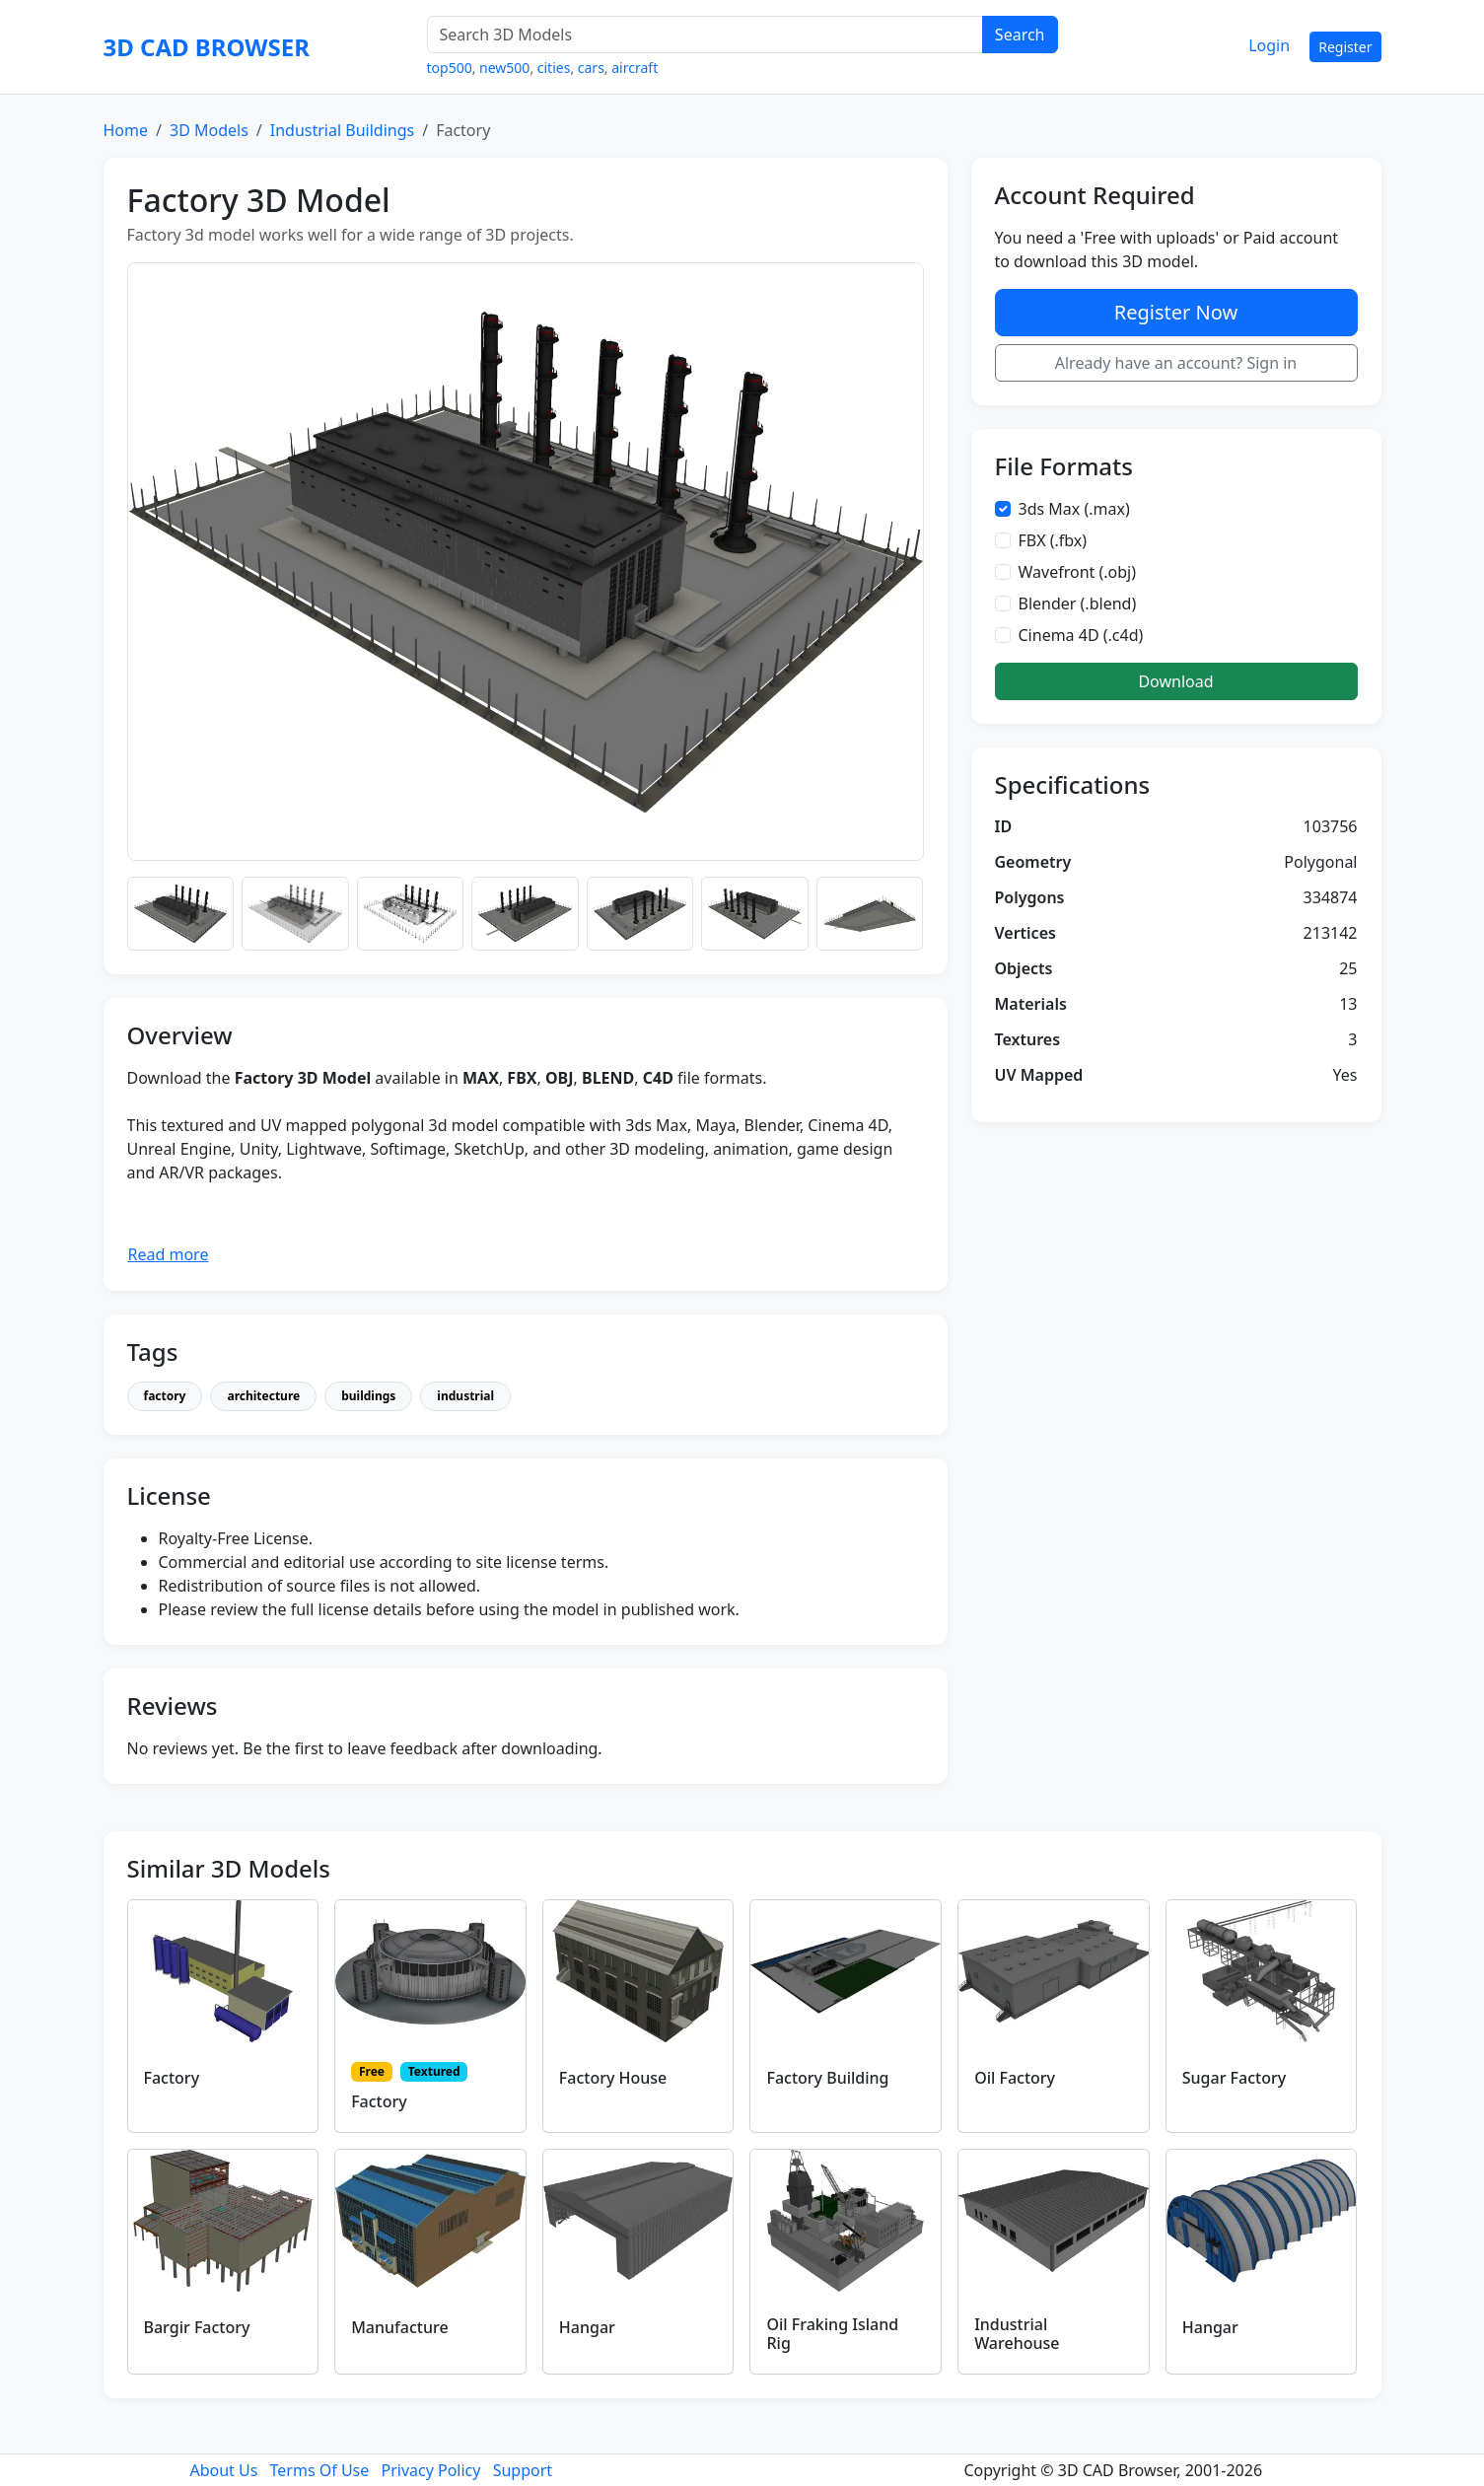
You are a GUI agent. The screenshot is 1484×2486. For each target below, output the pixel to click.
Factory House (613, 2078)
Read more (168, 1254)
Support (522, 2470)
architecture (263, 1395)
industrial (465, 1395)
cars (591, 67)
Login (1269, 45)
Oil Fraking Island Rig (832, 2333)
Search (1020, 34)
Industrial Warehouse (1016, 2333)
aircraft (634, 67)
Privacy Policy (430, 2470)
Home (126, 130)
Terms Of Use (320, 2470)
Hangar (587, 2327)
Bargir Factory (197, 2327)
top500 (449, 67)
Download (1175, 681)
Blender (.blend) (1078, 603)
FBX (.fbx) (1053, 540)
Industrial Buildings (342, 130)
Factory (172, 2078)
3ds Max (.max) (1074, 509)
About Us (223, 2470)
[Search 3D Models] (705, 34)
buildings (368, 1395)
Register (1345, 46)
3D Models (209, 130)
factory (165, 1395)
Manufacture (399, 2327)
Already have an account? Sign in (1176, 363)
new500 (504, 67)
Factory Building (827, 2078)
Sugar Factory (1234, 2078)
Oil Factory (1014, 2078)
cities (554, 67)
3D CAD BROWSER (207, 47)
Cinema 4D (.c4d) (1081, 635)
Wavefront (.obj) (1078, 572)
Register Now (1175, 312)
